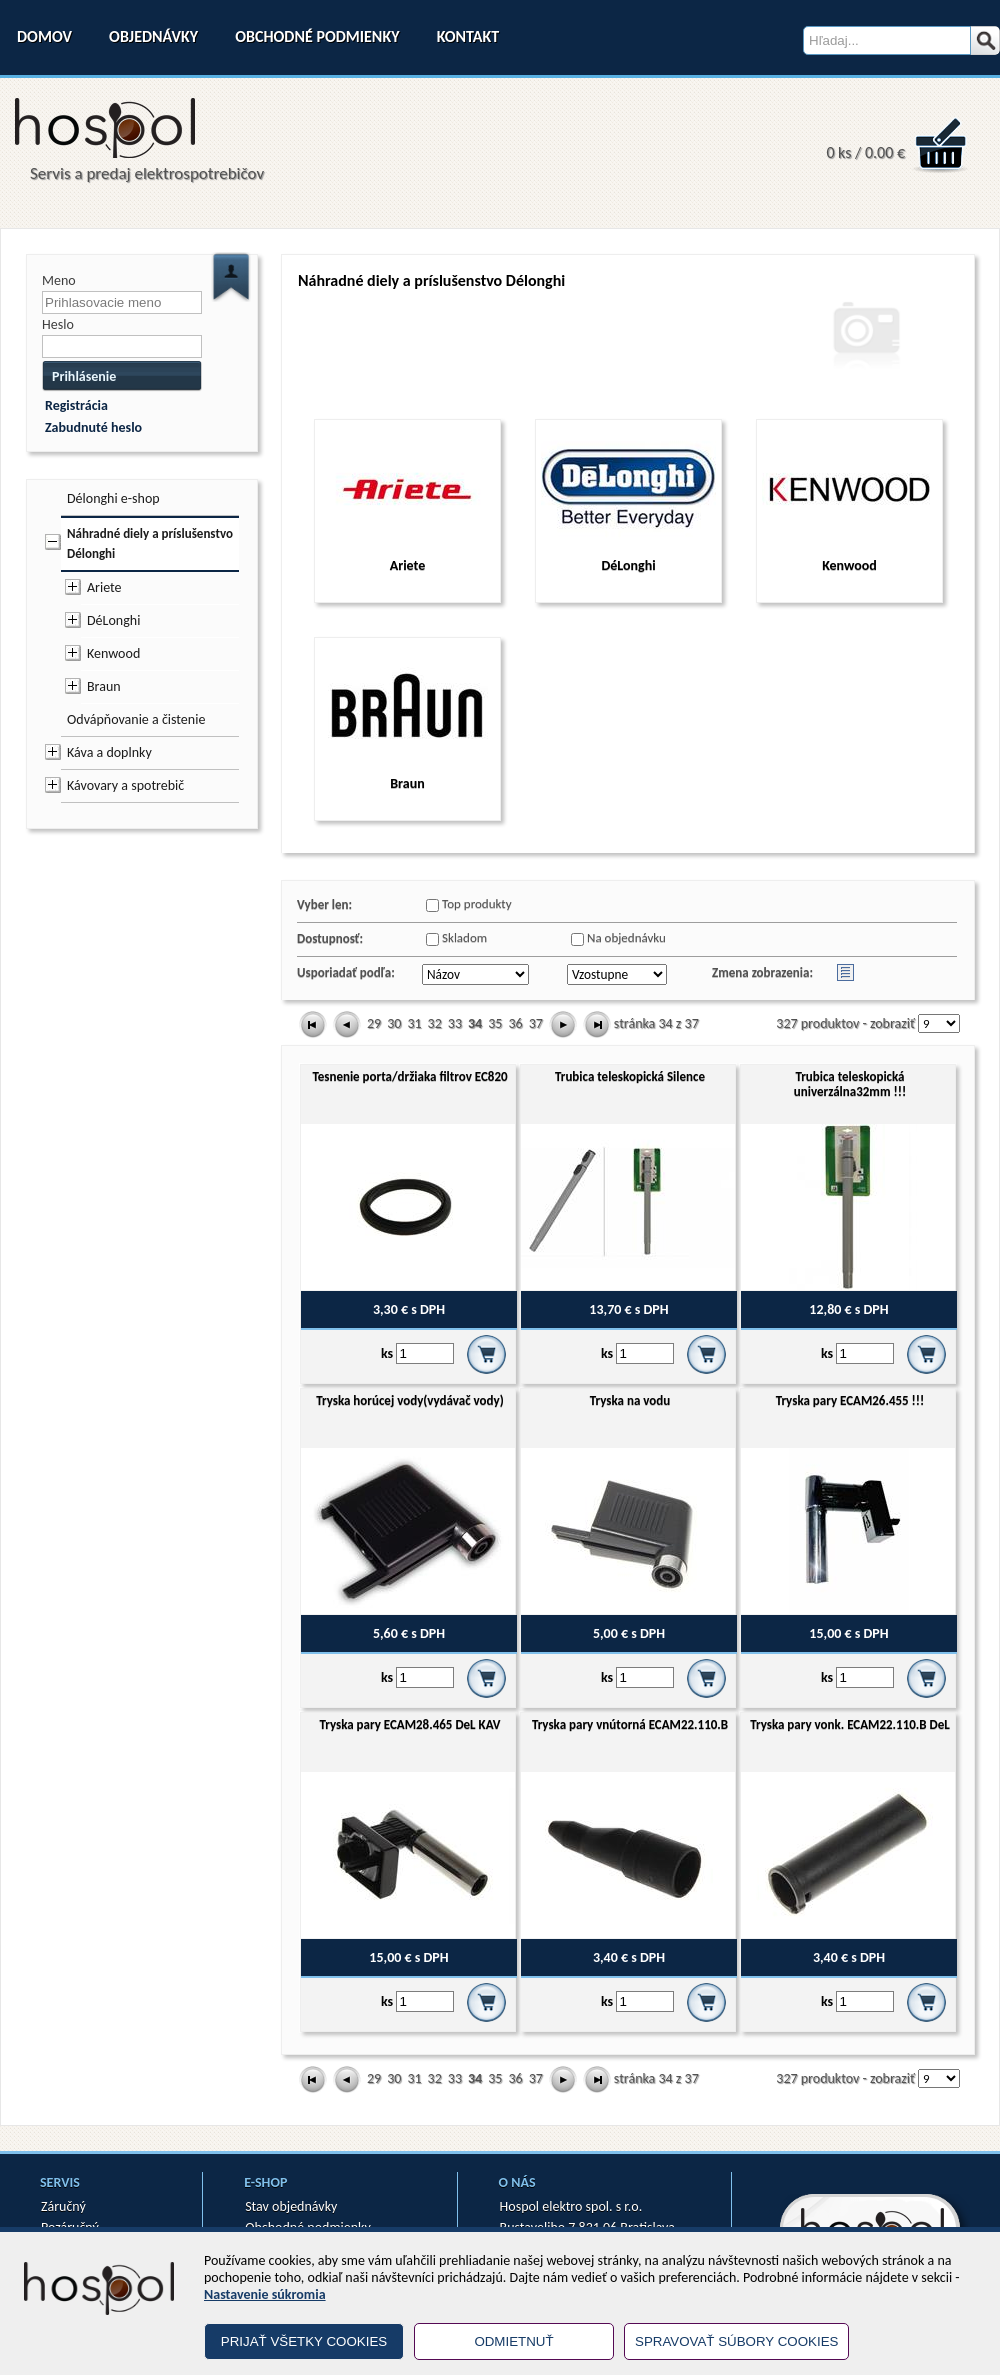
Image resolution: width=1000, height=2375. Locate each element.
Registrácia (76, 405)
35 (495, 1023)
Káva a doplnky (109, 752)
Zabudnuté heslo (93, 427)
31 (414, 1023)
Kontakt (468, 36)
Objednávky (153, 36)
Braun (104, 686)
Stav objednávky (291, 2206)
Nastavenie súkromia (265, 2294)
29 (374, 1023)
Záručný (63, 2206)
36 (515, 1023)
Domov (44, 36)
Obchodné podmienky (317, 36)
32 (435, 1023)
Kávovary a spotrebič (125, 785)
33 (455, 1023)
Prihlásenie (84, 376)
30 (394, 1023)
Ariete (104, 587)
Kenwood (113, 653)
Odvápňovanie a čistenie (136, 719)
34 (475, 1023)
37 (536, 1023)
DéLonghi (113, 620)
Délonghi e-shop (113, 498)
